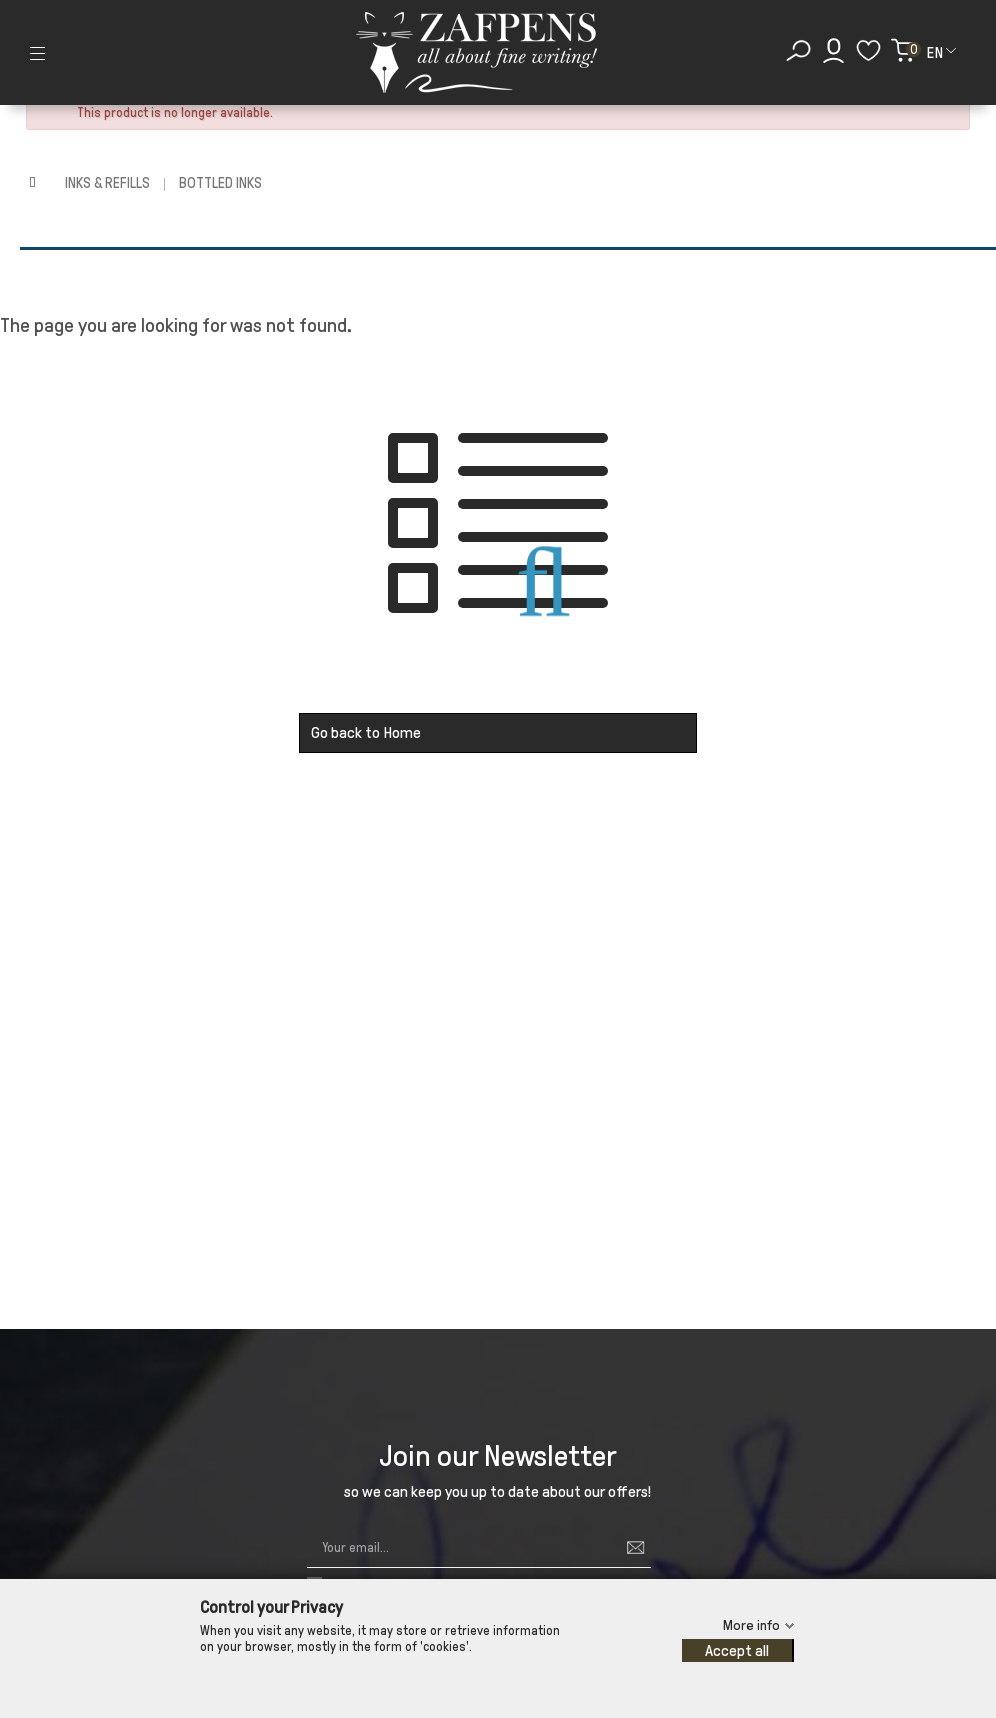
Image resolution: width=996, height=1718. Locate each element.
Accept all (737, 1650)
